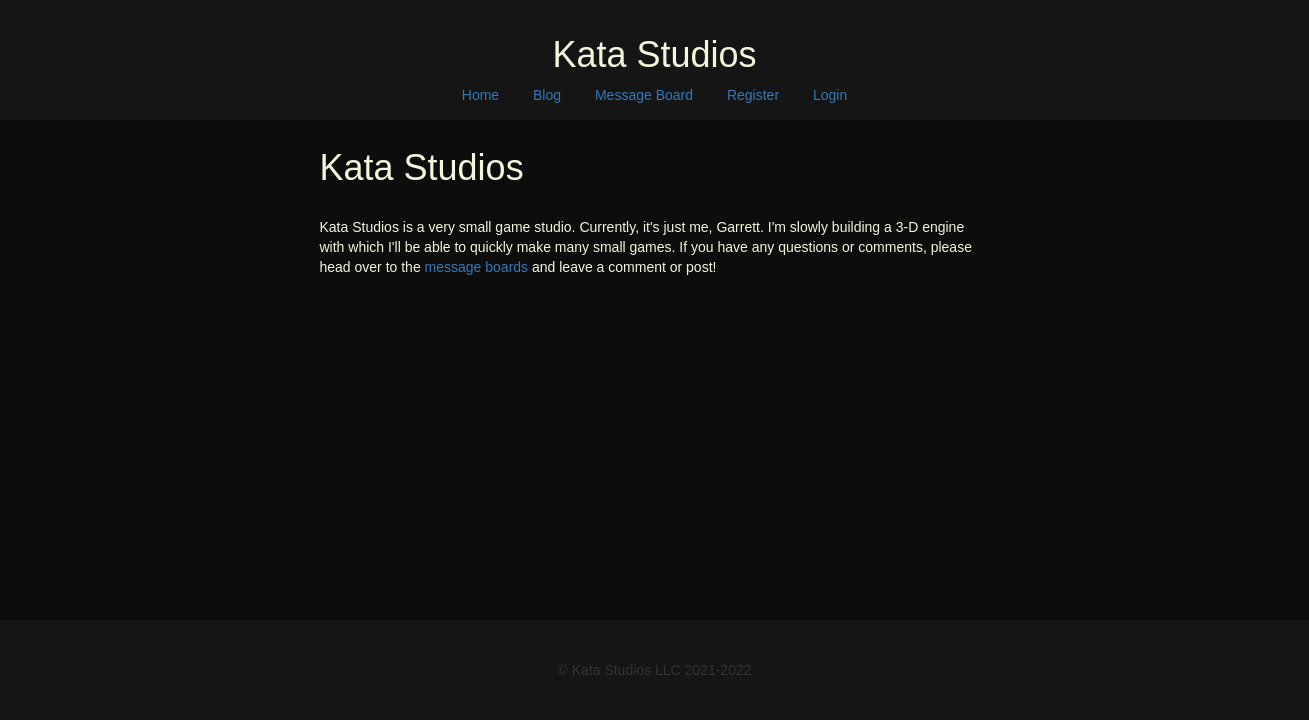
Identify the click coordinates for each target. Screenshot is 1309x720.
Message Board (644, 95)
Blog (547, 95)
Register (753, 95)
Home (480, 95)
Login (830, 95)
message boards (477, 267)
